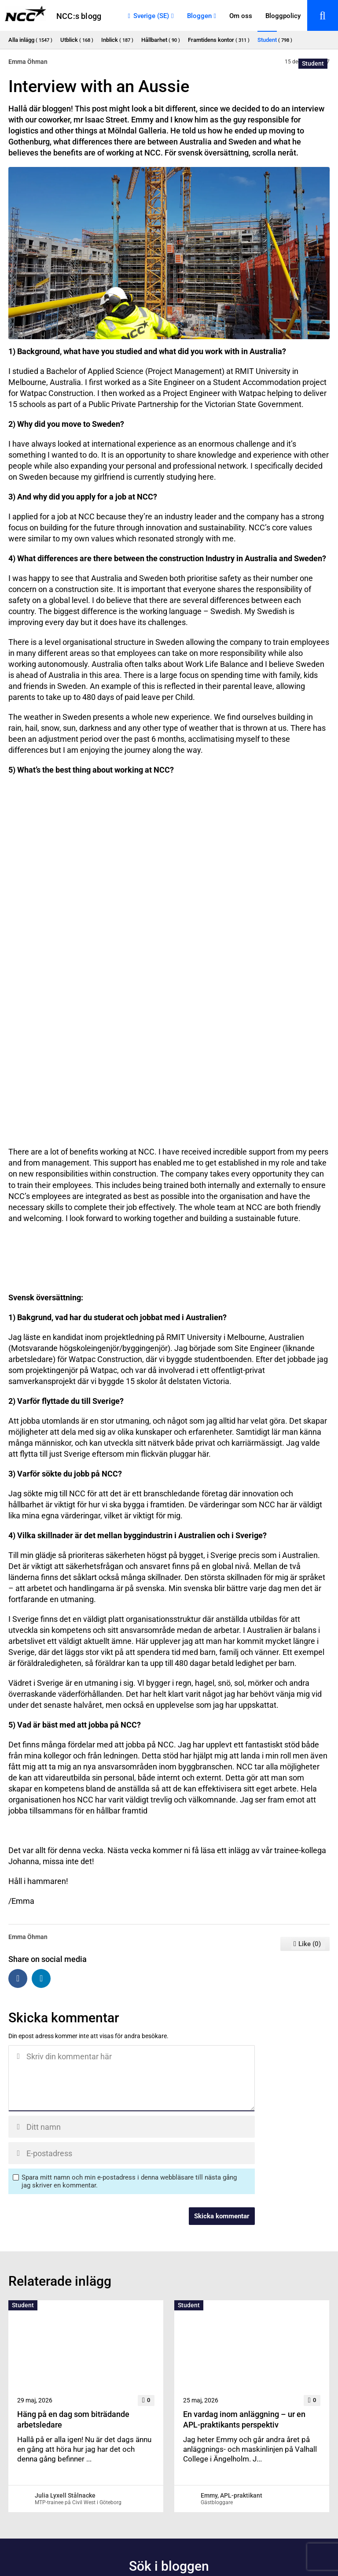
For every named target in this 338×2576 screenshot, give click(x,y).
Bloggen (199, 16)
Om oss (240, 16)
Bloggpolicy (283, 16)
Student (313, 63)
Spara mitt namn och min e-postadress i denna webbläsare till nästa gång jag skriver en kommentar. (129, 2181)
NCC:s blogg (78, 16)
